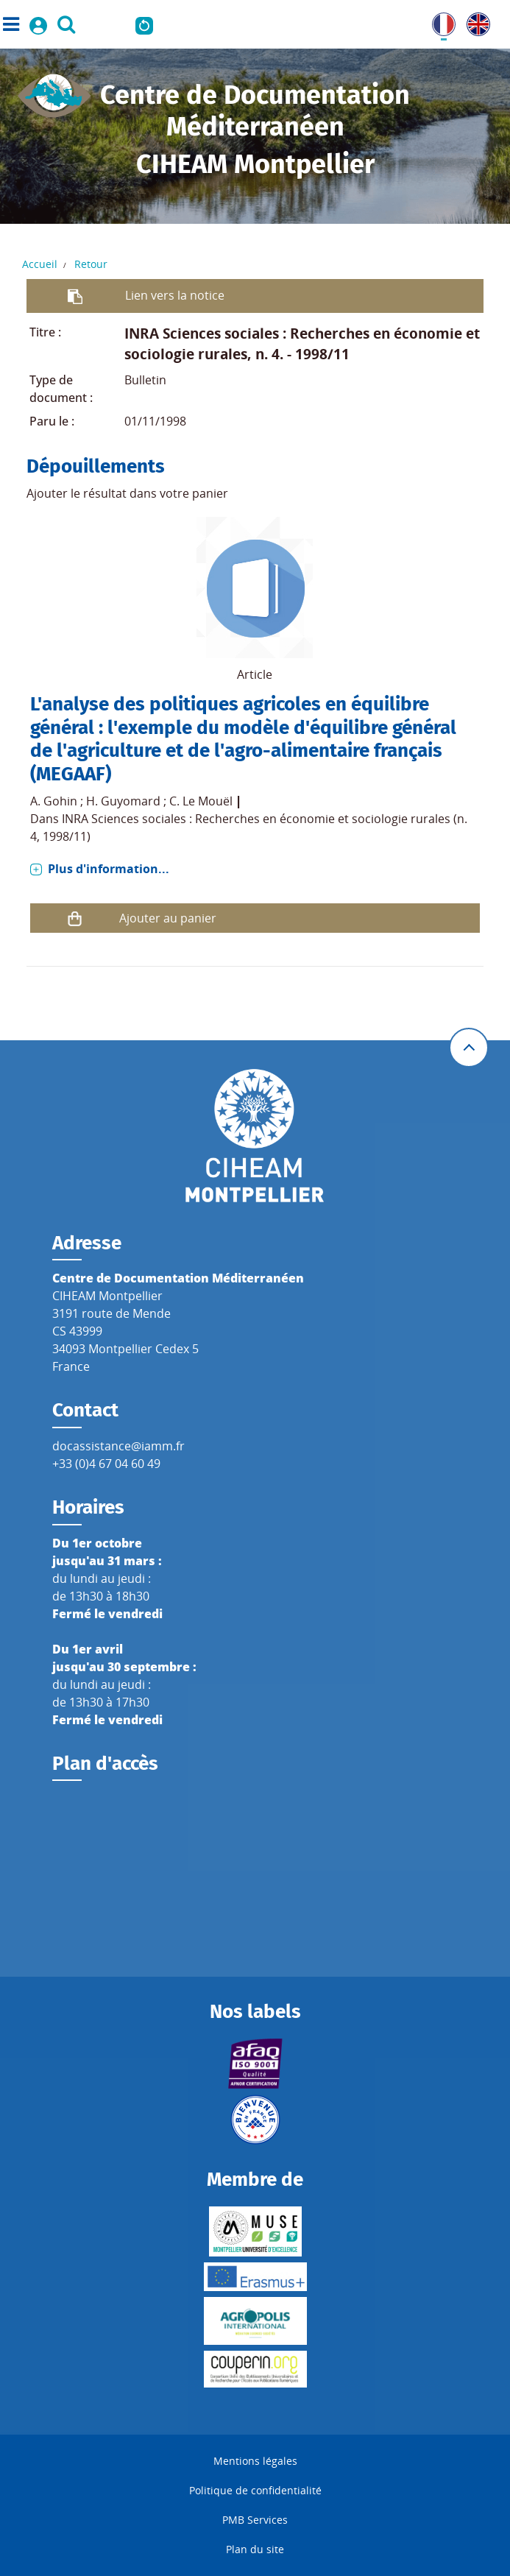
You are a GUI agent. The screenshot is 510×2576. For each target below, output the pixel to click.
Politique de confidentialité (255, 2490)
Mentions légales (255, 2461)
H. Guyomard (123, 801)
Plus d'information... (108, 869)
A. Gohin (53, 801)
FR (438, 21)
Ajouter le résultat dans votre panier (127, 493)
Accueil (39, 264)
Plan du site (255, 2549)
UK (475, 21)
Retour (90, 264)
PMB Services (255, 2520)
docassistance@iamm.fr (118, 1446)
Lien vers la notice (174, 295)
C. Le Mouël (201, 801)
